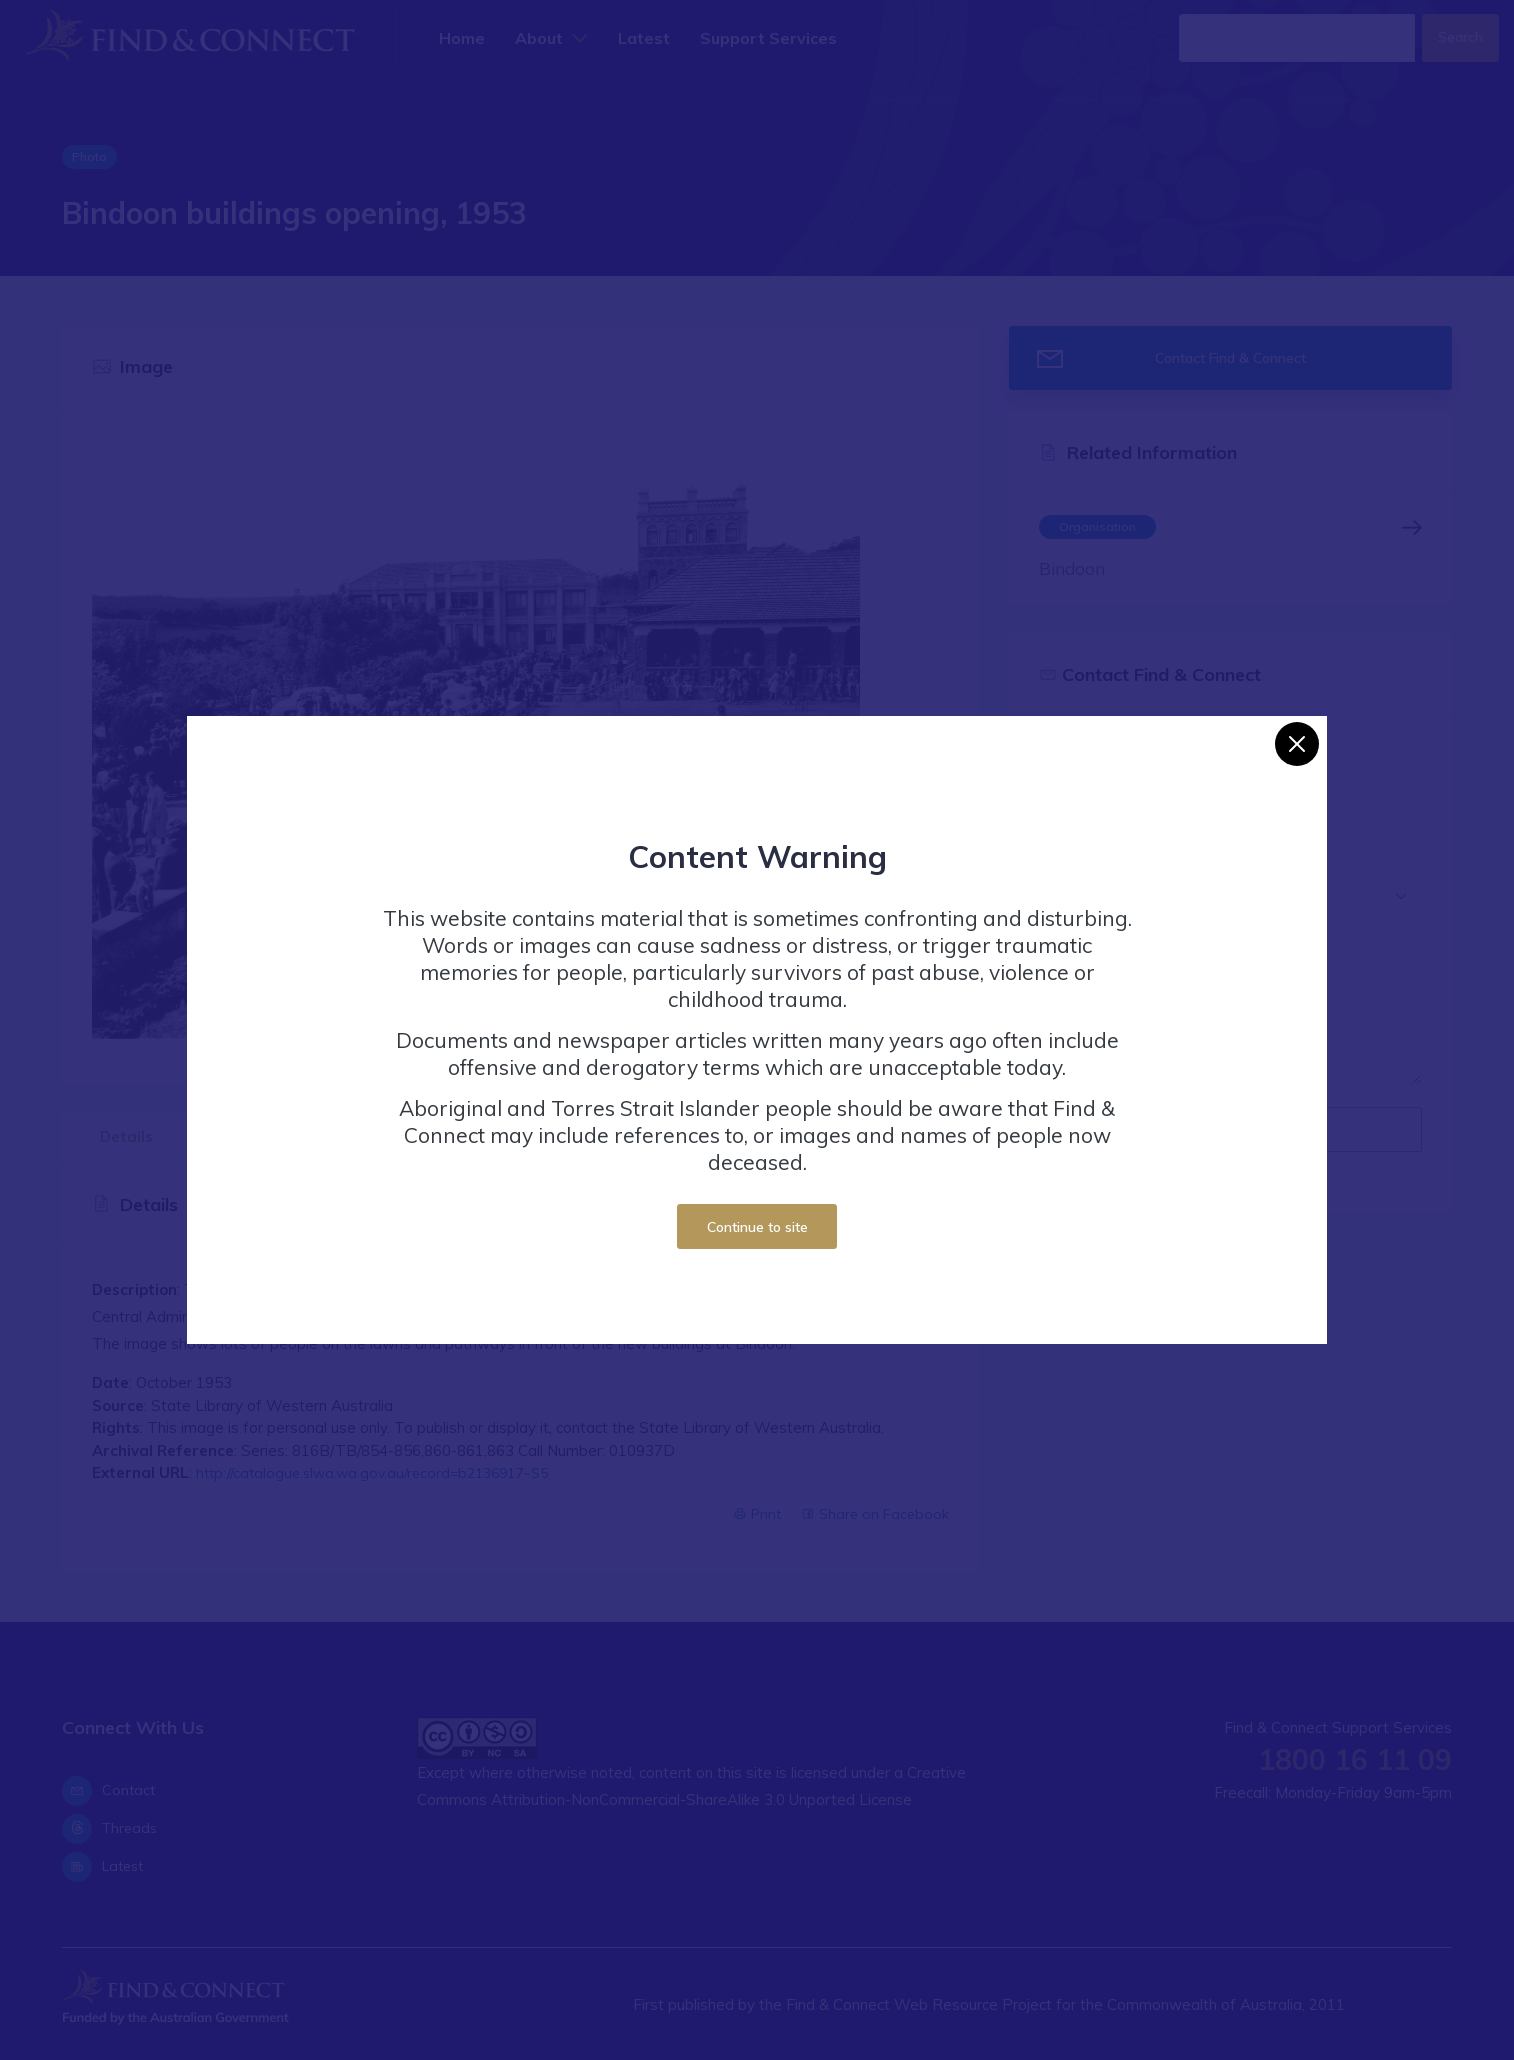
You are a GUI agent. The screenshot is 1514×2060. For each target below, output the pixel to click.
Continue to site (757, 1226)
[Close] (1297, 744)
